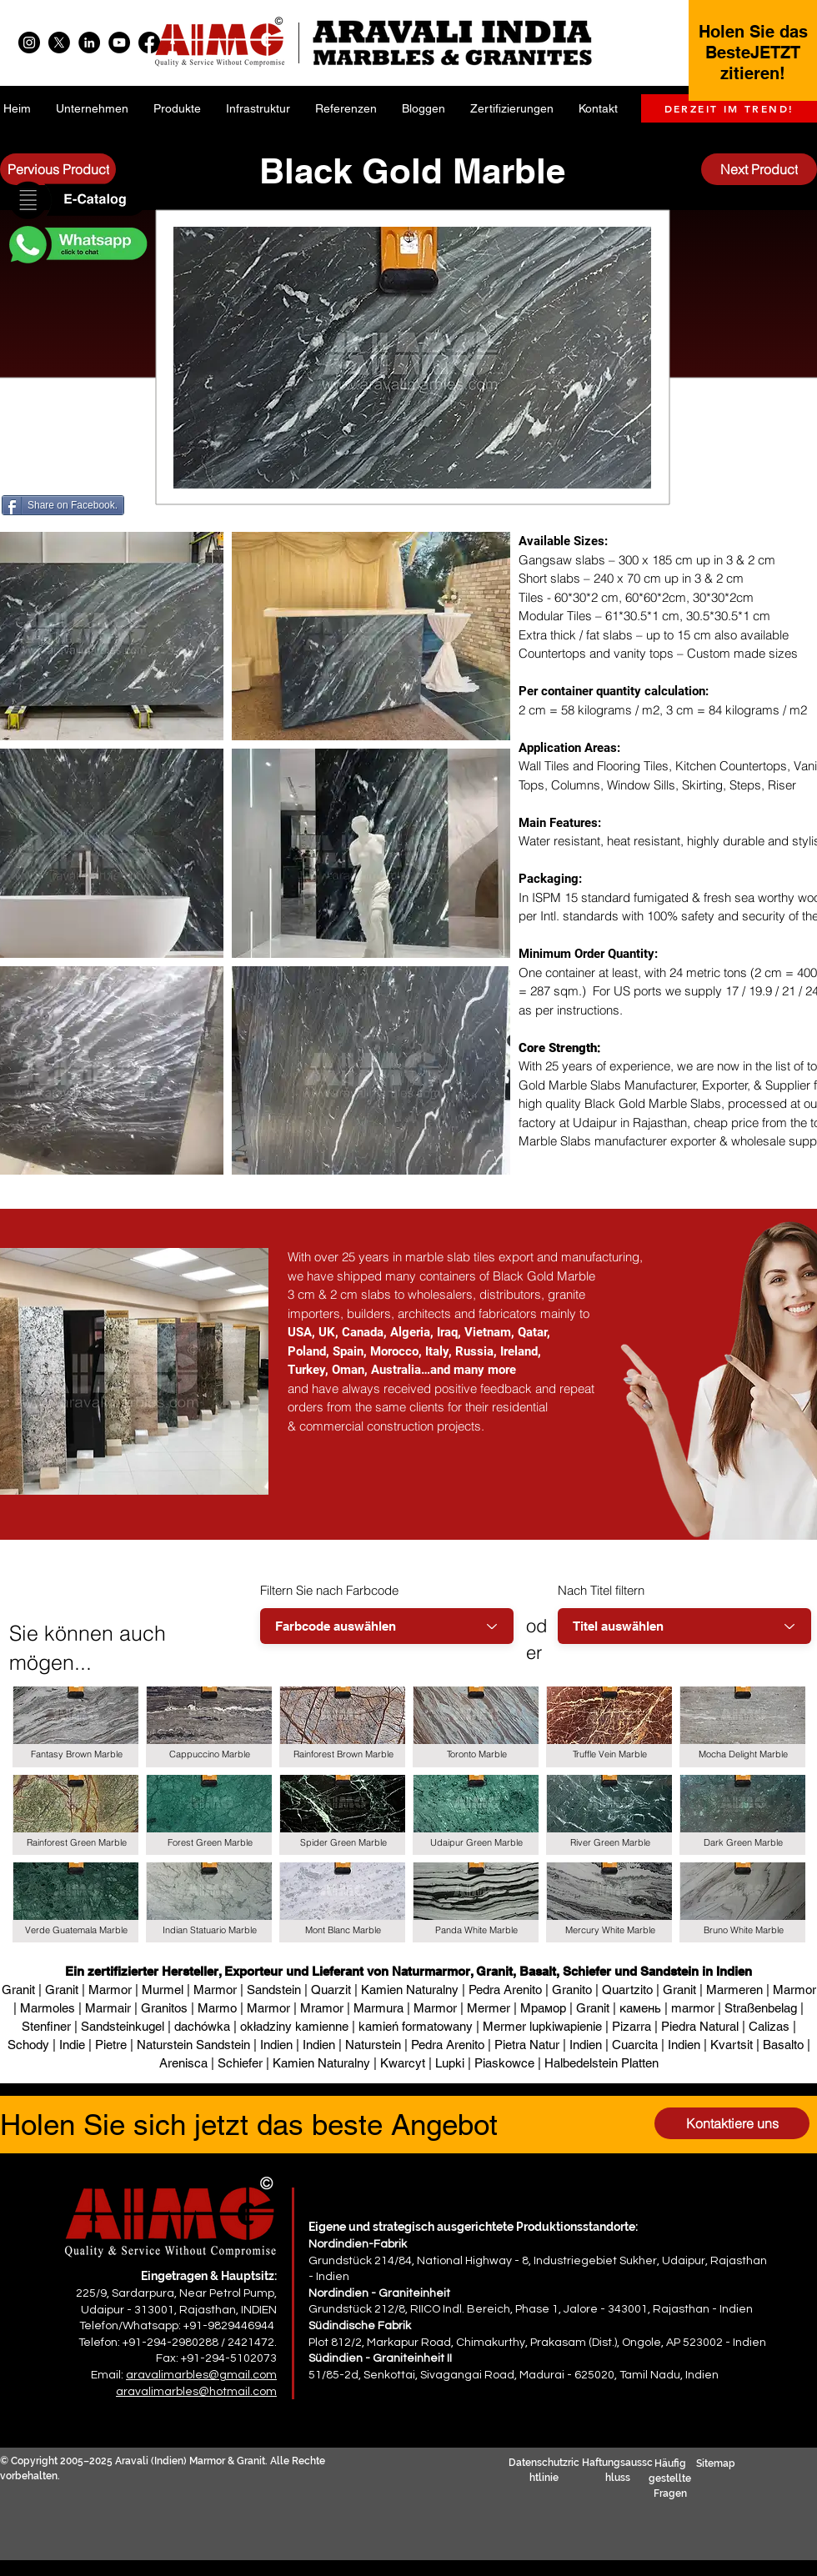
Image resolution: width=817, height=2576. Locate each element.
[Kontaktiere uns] (731, 2123)
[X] (59, 42)
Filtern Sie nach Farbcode (329, 1590)
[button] (76, 201)
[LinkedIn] (89, 42)
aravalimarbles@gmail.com (201, 2375)
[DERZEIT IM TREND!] (729, 108)
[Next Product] (759, 169)
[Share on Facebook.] (63, 505)
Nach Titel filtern (601, 1590)
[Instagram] (29, 42)
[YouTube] (119, 42)
